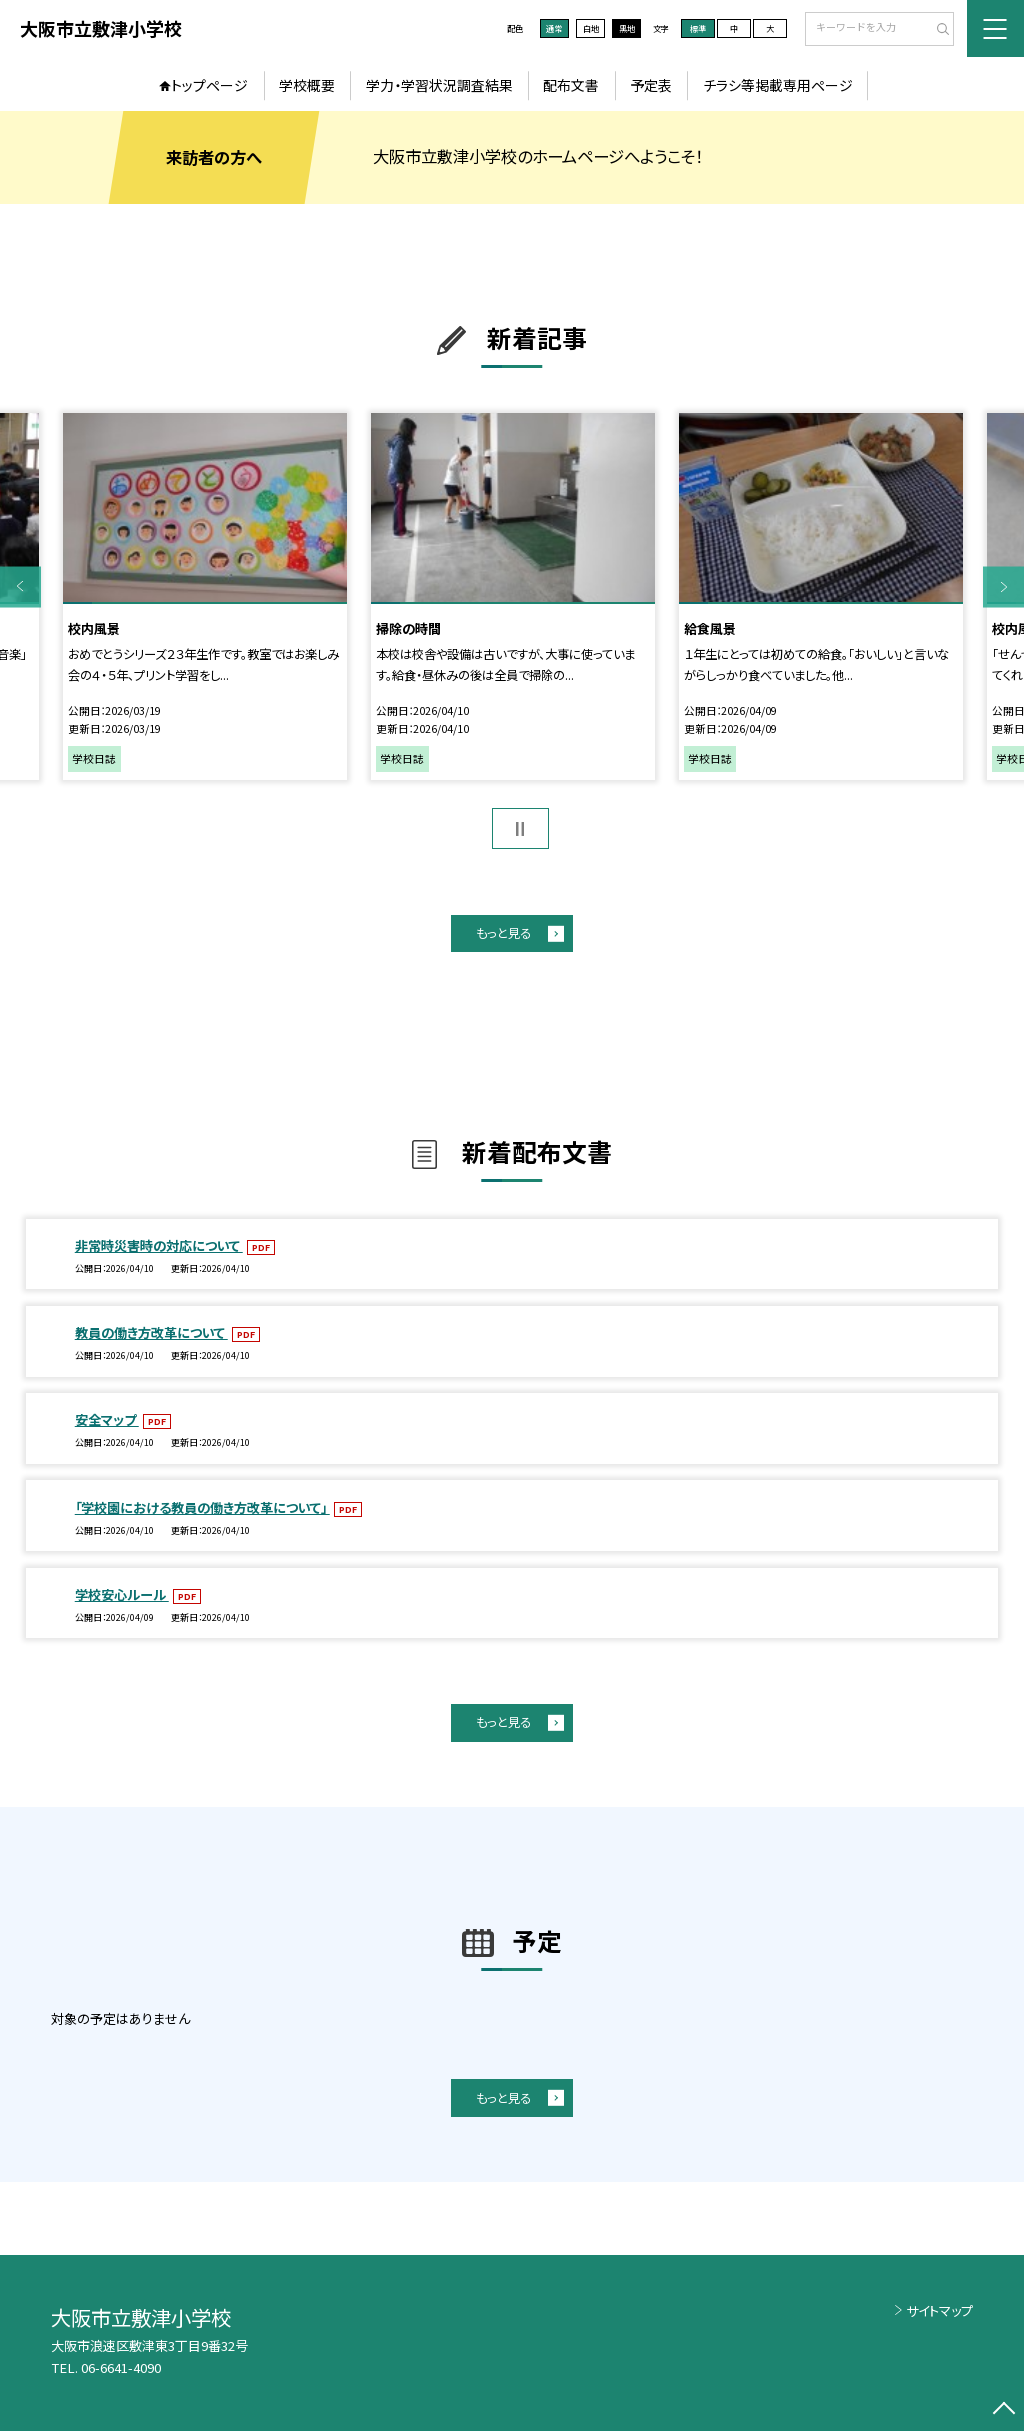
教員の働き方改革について (151, 1332)
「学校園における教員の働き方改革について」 (202, 1507)
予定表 (651, 85)
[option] (204, 597)
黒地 (627, 28)
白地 (591, 28)
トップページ (209, 85)
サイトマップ (939, 2310)
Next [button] (1003, 586)
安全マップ (107, 1419)
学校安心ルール (122, 1594)
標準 (698, 28)
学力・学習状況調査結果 (439, 85)
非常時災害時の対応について (159, 1245)
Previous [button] (20, 586)
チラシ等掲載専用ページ (778, 85)
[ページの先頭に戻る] (1003, 2410)
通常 (554, 28)
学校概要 (307, 85)
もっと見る (503, 933)
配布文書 (571, 85)
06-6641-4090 (121, 2367)
